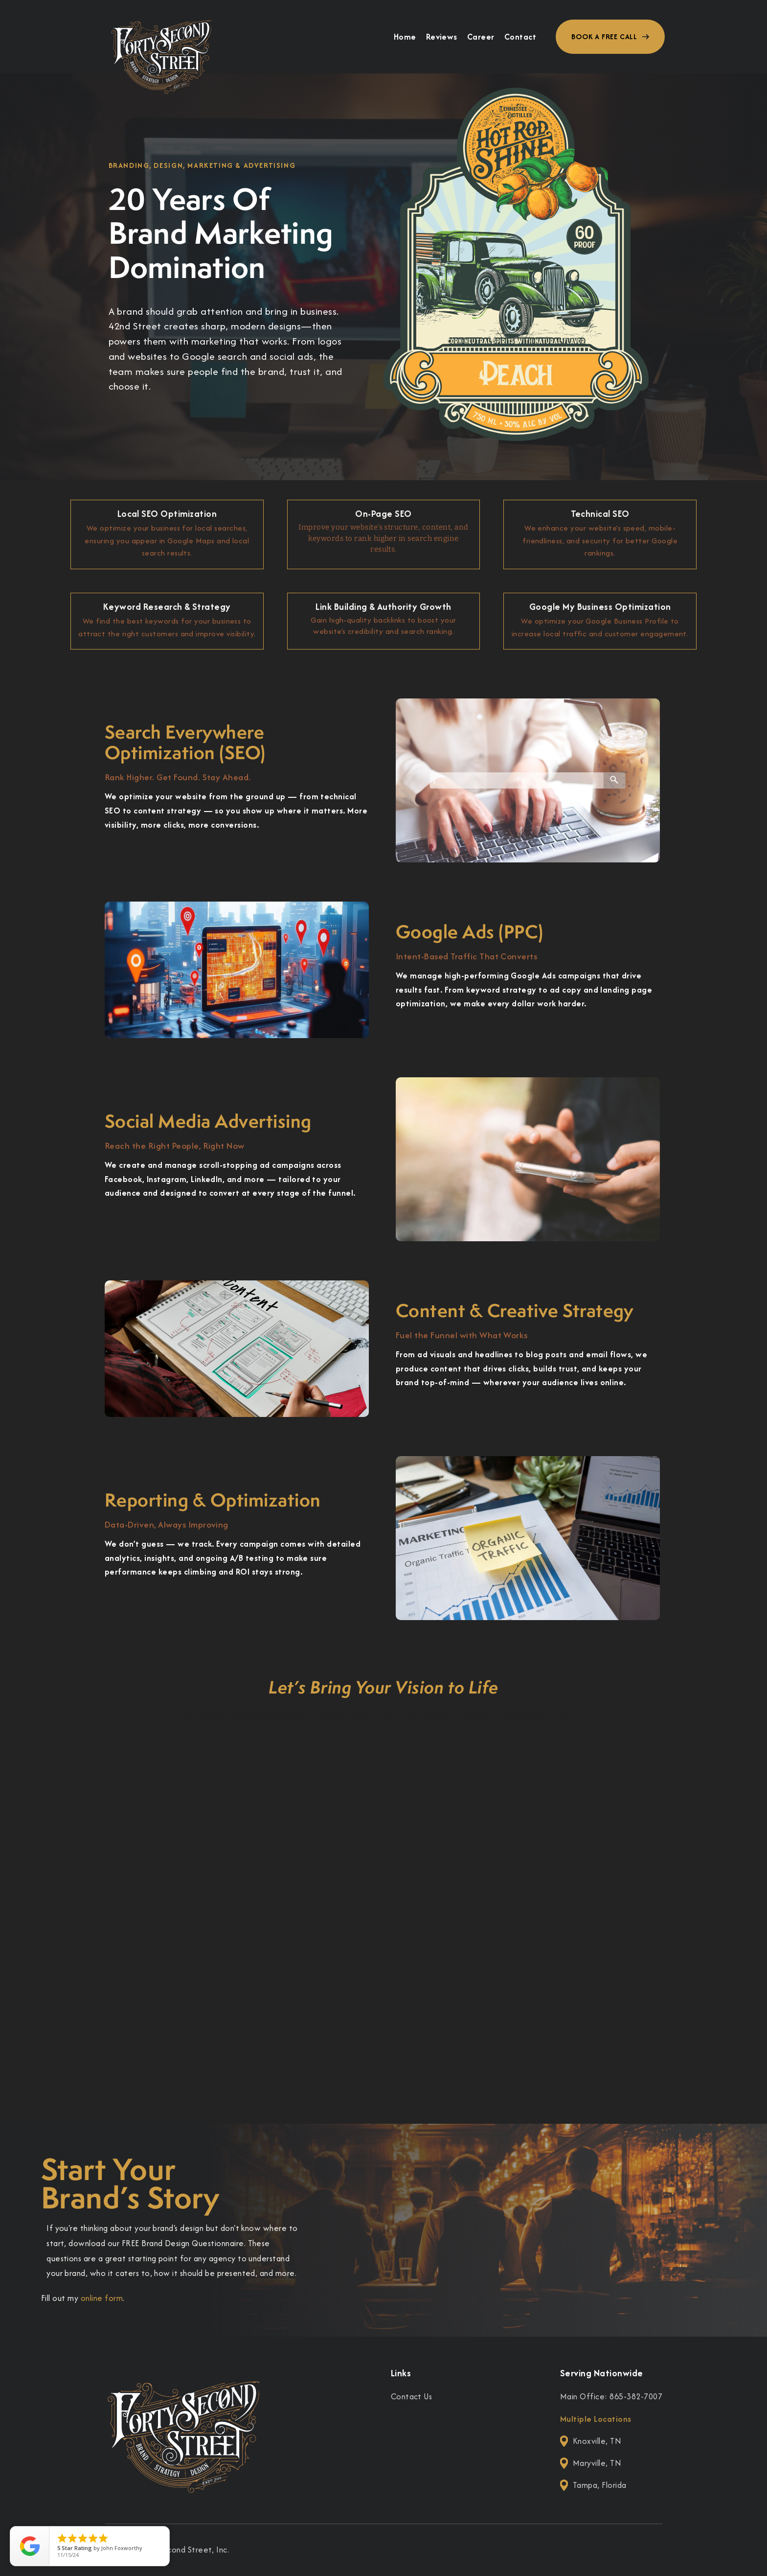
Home (405, 36)
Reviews (441, 36)
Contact (520, 36)
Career (481, 36)
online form (102, 2298)
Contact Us (411, 2396)
